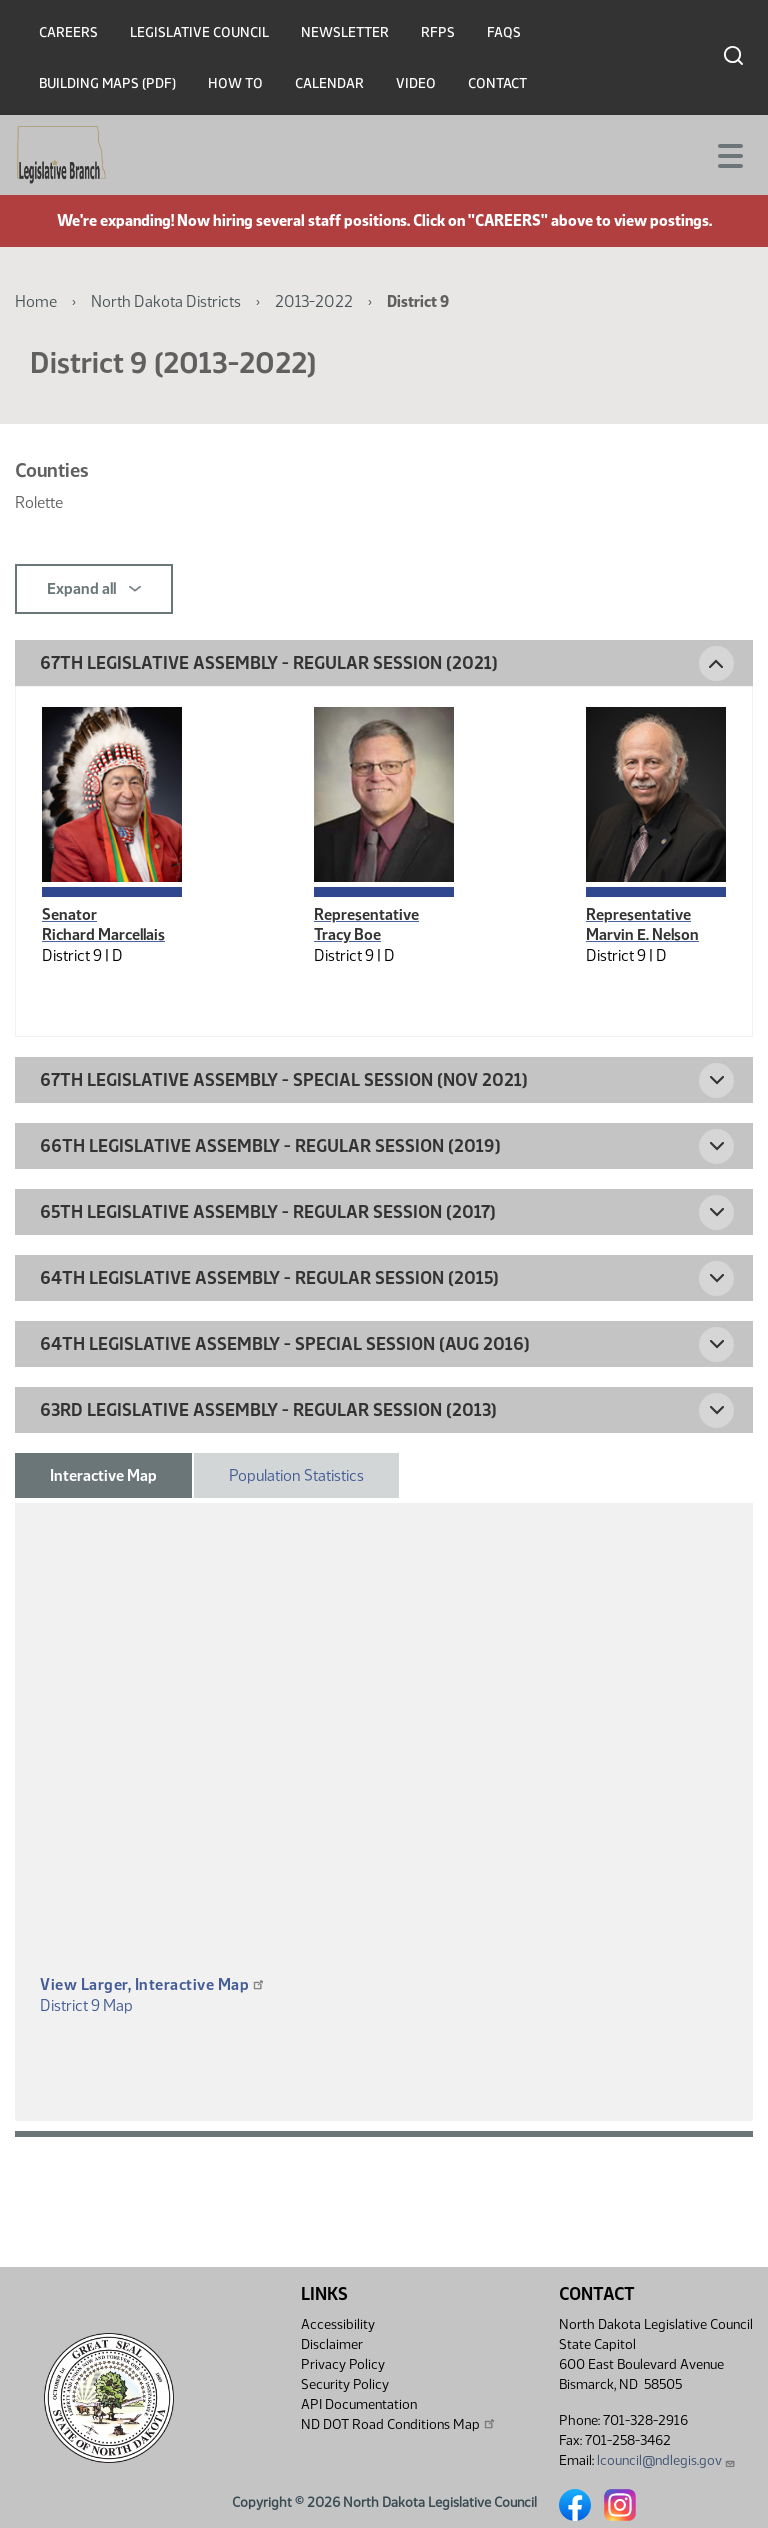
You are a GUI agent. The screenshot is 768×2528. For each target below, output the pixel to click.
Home (36, 301)
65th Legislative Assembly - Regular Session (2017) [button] (268, 1212)
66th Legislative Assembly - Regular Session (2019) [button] (270, 1146)
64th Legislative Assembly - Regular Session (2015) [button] (269, 1278)
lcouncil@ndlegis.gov (666, 2460)
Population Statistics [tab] (296, 1475)
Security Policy (345, 2384)
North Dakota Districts (166, 301)
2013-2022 (314, 301)
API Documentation (359, 2404)
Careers (68, 32)
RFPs (438, 32)
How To (235, 83)
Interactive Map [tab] (103, 1475)
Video (416, 83)
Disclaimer (332, 2344)
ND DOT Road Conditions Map (399, 2424)
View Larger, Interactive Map (153, 1984)
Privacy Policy (343, 2364)
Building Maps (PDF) (107, 83)
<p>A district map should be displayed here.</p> (384, 1768)
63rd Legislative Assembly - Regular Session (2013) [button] (268, 1410)
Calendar (329, 83)
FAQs (504, 32)
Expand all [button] (94, 589)
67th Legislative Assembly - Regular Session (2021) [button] (269, 663)
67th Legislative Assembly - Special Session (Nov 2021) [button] (284, 1080)
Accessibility (338, 2324)
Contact (497, 83)
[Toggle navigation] (729, 154)
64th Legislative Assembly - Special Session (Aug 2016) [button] (285, 1344)
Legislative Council (199, 32)
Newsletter (345, 32)
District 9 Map (86, 2005)
